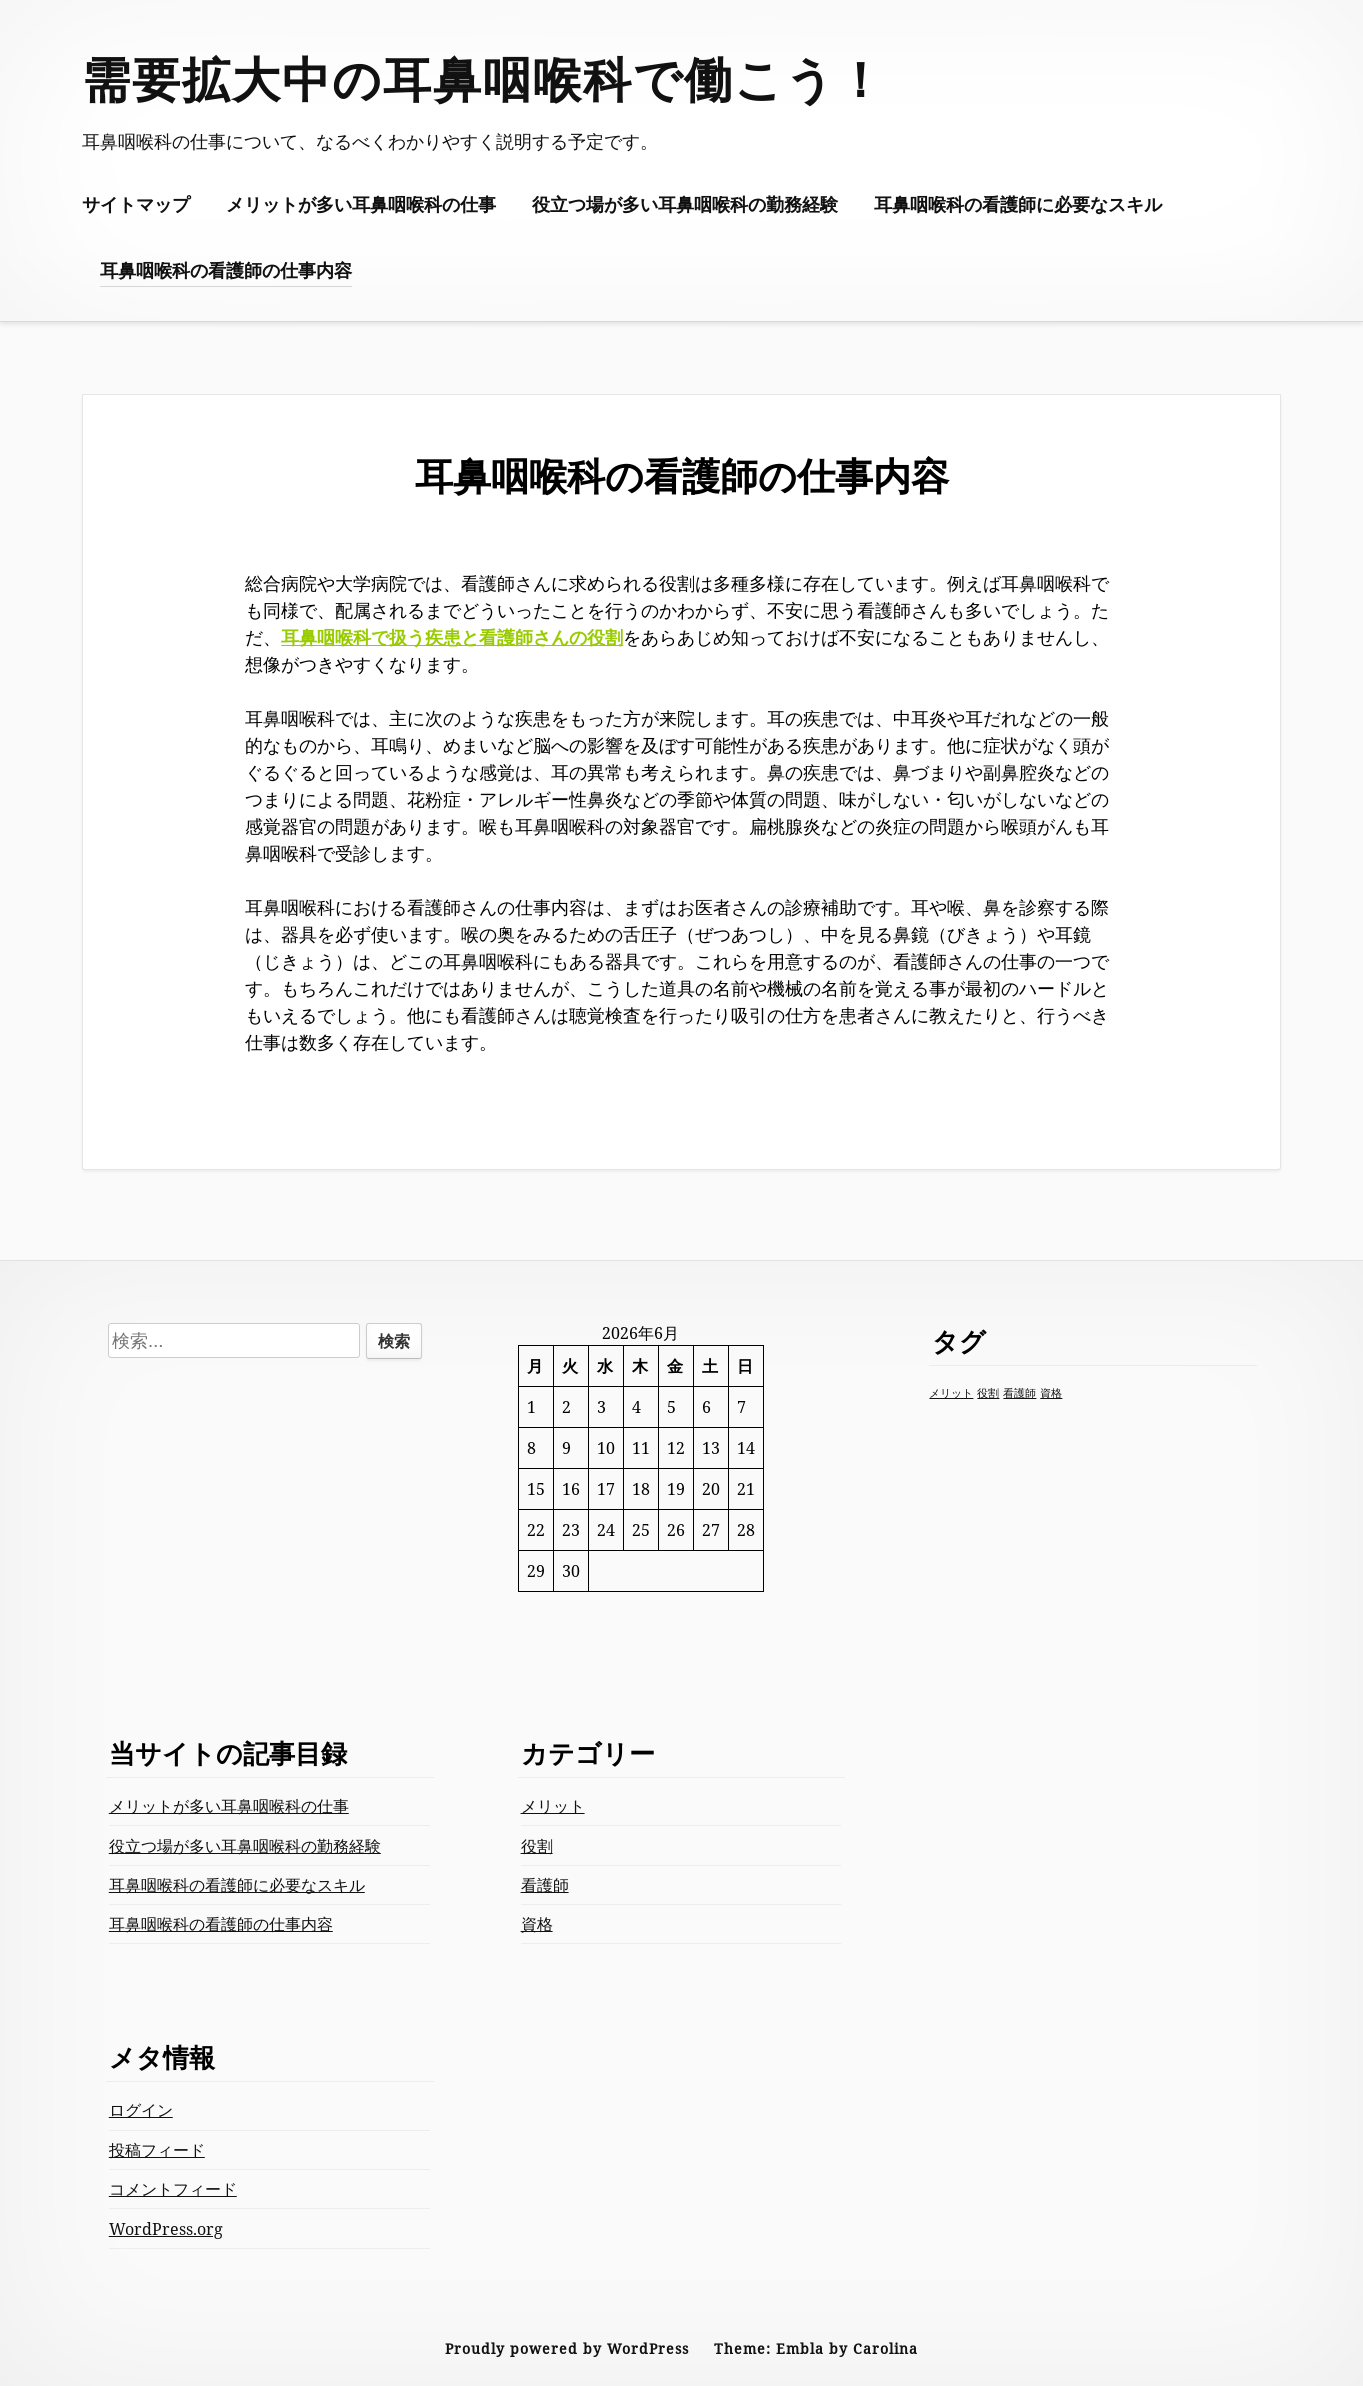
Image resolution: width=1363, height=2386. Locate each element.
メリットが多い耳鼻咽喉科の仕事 (361, 204)
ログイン (141, 2110)
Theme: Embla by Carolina (816, 2348)
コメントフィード (173, 2189)
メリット (553, 1806)
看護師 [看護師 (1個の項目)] (1019, 1393)
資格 (537, 1924)
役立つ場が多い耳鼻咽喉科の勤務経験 (685, 204)
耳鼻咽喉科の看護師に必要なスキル (1018, 204)
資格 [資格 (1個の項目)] (1051, 1393)
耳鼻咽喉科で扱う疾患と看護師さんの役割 (452, 637)
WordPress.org (166, 2229)
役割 (537, 1846)
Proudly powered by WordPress (567, 2348)
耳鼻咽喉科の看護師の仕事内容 (226, 270)
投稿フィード (157, 2150)
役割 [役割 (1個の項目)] (988, 1393)
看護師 (545, 1885)
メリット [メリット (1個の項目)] (951, 1393)
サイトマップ (136, 204)
